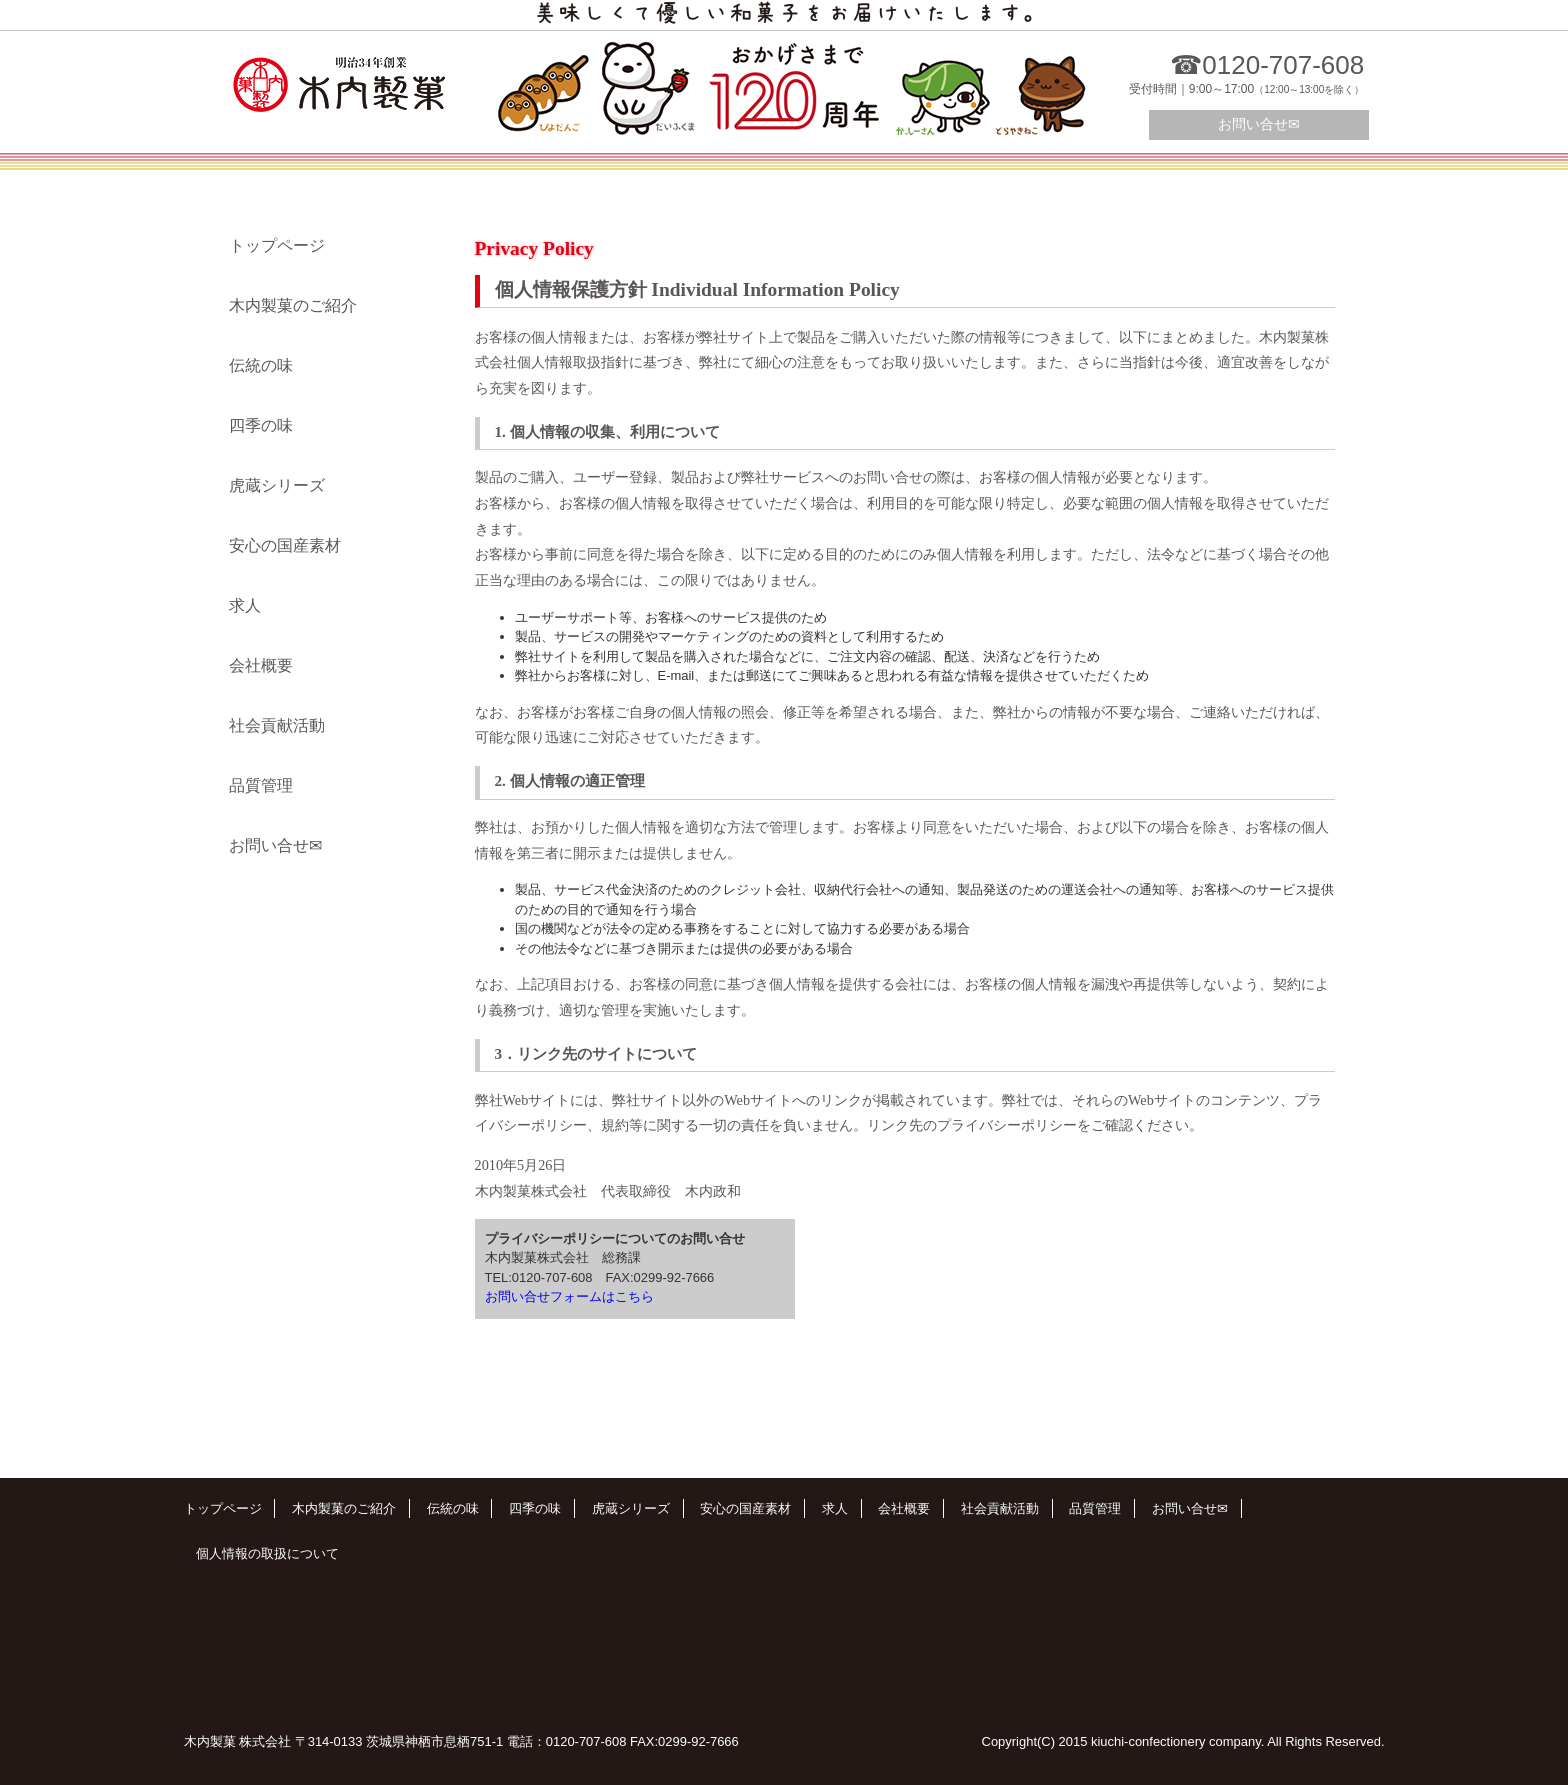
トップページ (277, 245)
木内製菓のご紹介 (293, 305)
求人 (245, 605)
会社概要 (261, 665)
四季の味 (261, 425)
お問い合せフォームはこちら (569, 1296)
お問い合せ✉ (1259, 124)
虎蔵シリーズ (277, 485)
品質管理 (261, 785)
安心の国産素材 (285, 545)
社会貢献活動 (277, 725)
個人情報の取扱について (267, 1553)
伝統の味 (261, 365)
